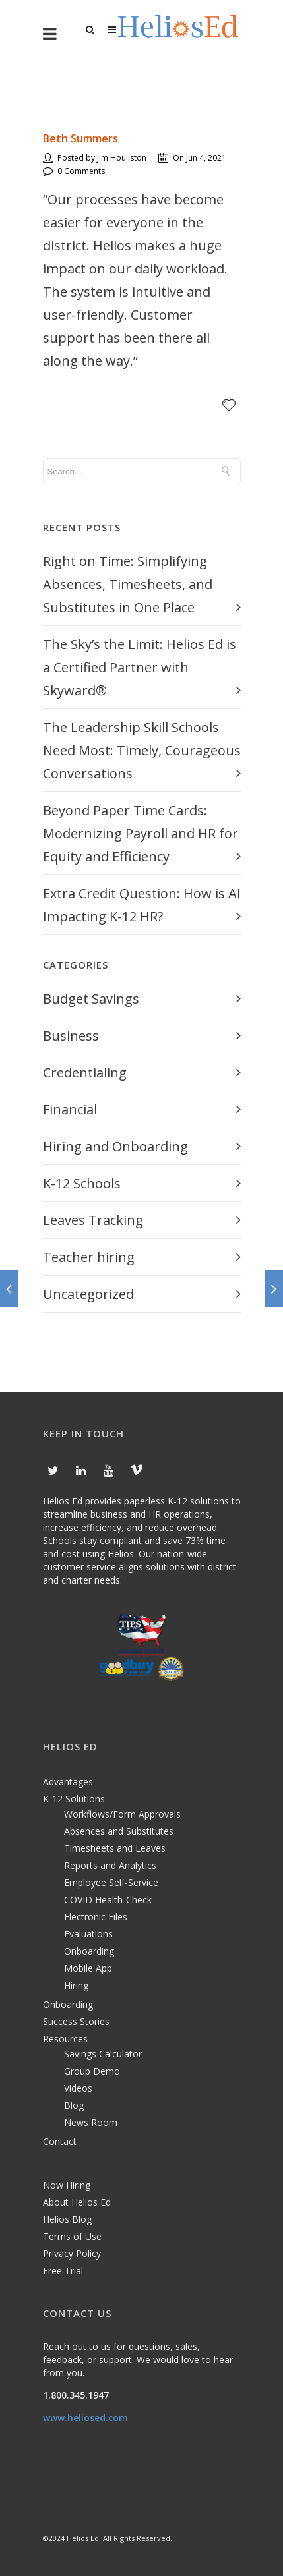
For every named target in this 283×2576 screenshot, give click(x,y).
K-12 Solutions (74, 1798)
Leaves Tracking (93, 1220)
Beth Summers (80, 138)
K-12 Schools (82, 1183)
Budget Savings (91, 999)
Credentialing (85, 1072)
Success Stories (76, 2021)
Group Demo (92, 2071)
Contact (60, 2141)
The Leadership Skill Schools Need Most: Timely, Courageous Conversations (142, 750)
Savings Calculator (103, 2053)
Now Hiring (66, 2185)
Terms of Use (72, 2236)
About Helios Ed (77, 2202)
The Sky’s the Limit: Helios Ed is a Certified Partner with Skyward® (139, 667)
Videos (78, 2088)
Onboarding (89, 1951)
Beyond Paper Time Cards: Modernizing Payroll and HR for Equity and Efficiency (140, 833)
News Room (90, 2122)
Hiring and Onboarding (115, 1146)
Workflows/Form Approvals (122, 1814)
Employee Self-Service (111, 1882)
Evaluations (88, 1934)
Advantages (68, 1781)
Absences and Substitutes (118, 1831)
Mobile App (88, 1968)
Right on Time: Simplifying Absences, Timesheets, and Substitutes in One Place (127, 584)
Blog (74, 2105)
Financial (70, 1109)
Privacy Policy (72, 2253)
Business (71, 1036)
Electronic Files (95, 1916)
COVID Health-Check (108, 1899)
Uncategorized (88, 1294)
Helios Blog (67, 2219)
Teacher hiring (89, 1257)
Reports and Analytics (110, 1865)
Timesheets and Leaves (115, 1848)
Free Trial (63, 2270)
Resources (65, 2038)
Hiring (76, 1985)
